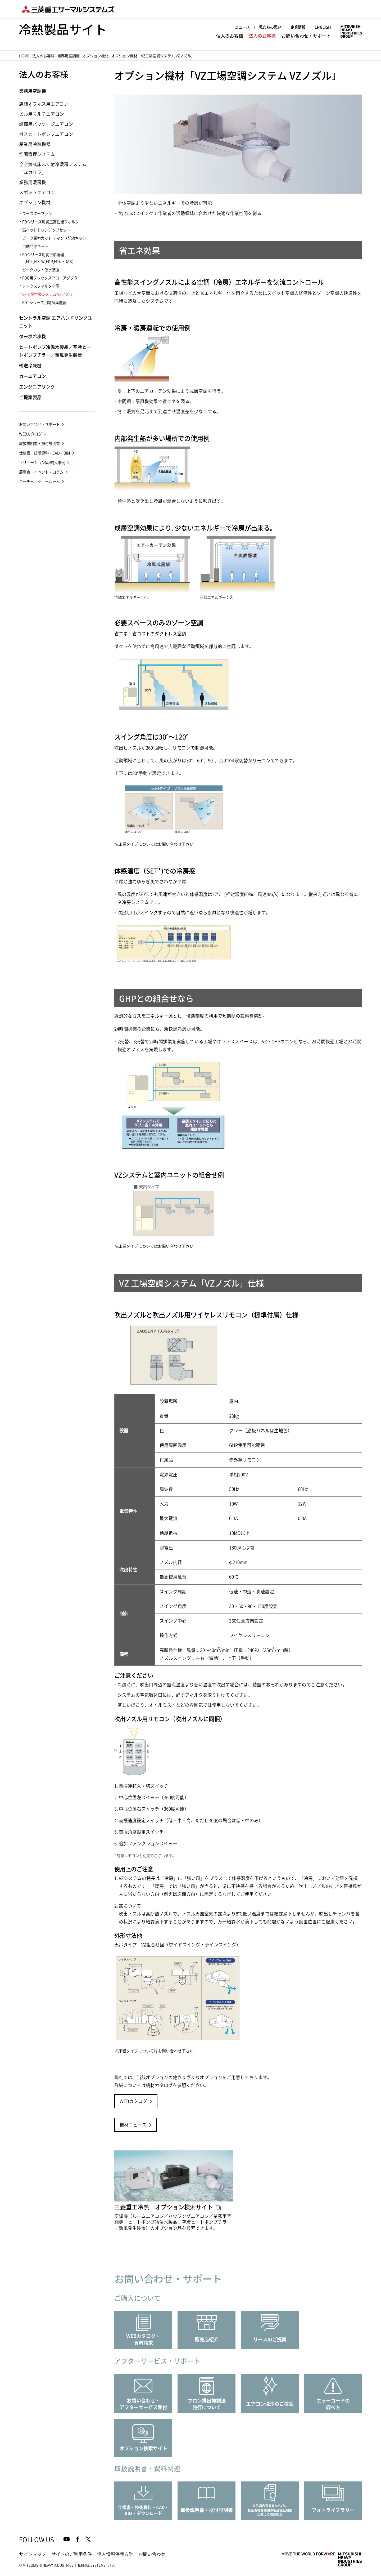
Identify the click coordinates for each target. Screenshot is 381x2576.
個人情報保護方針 (115, 2554)
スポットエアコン (37, 192)
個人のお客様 (229, 36)
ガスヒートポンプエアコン (46, 134)
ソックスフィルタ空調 (40, 286)
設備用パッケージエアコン (46, 124)
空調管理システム (37, 154)
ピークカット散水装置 (40, 270)
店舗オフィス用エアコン (44, 104)
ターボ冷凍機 (32, 336)
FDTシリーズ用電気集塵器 (44, 303)
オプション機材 (95, 56)
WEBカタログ (133, 2101)
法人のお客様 (262, 36)
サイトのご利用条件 (71, 2554)
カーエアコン (32, 376)
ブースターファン (37, 214)
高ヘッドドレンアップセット (46, 230)
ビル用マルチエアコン (41, 114)
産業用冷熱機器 (35, 144)
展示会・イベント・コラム (41, 472)
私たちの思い (270, 27)
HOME (24, 56)
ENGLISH (323, 27)
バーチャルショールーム (39, 482)
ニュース (242, 27)
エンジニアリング (37, 387)
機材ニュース (133, 2125)
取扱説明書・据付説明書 (39, 443)
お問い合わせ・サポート (306, 36)
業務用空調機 (68, 56)
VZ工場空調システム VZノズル (47, 294)
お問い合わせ (151, 2554)
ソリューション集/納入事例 (42, 463)
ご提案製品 (30, 397)
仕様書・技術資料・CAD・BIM (44, 453)
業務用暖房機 (32, 182)
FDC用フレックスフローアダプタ (50, 278)
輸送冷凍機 (30, 365)
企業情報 (298, 27)
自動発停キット (35, 246)
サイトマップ (32, 2554)
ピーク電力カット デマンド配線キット (54, 238)
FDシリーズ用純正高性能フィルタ (50, 222)
